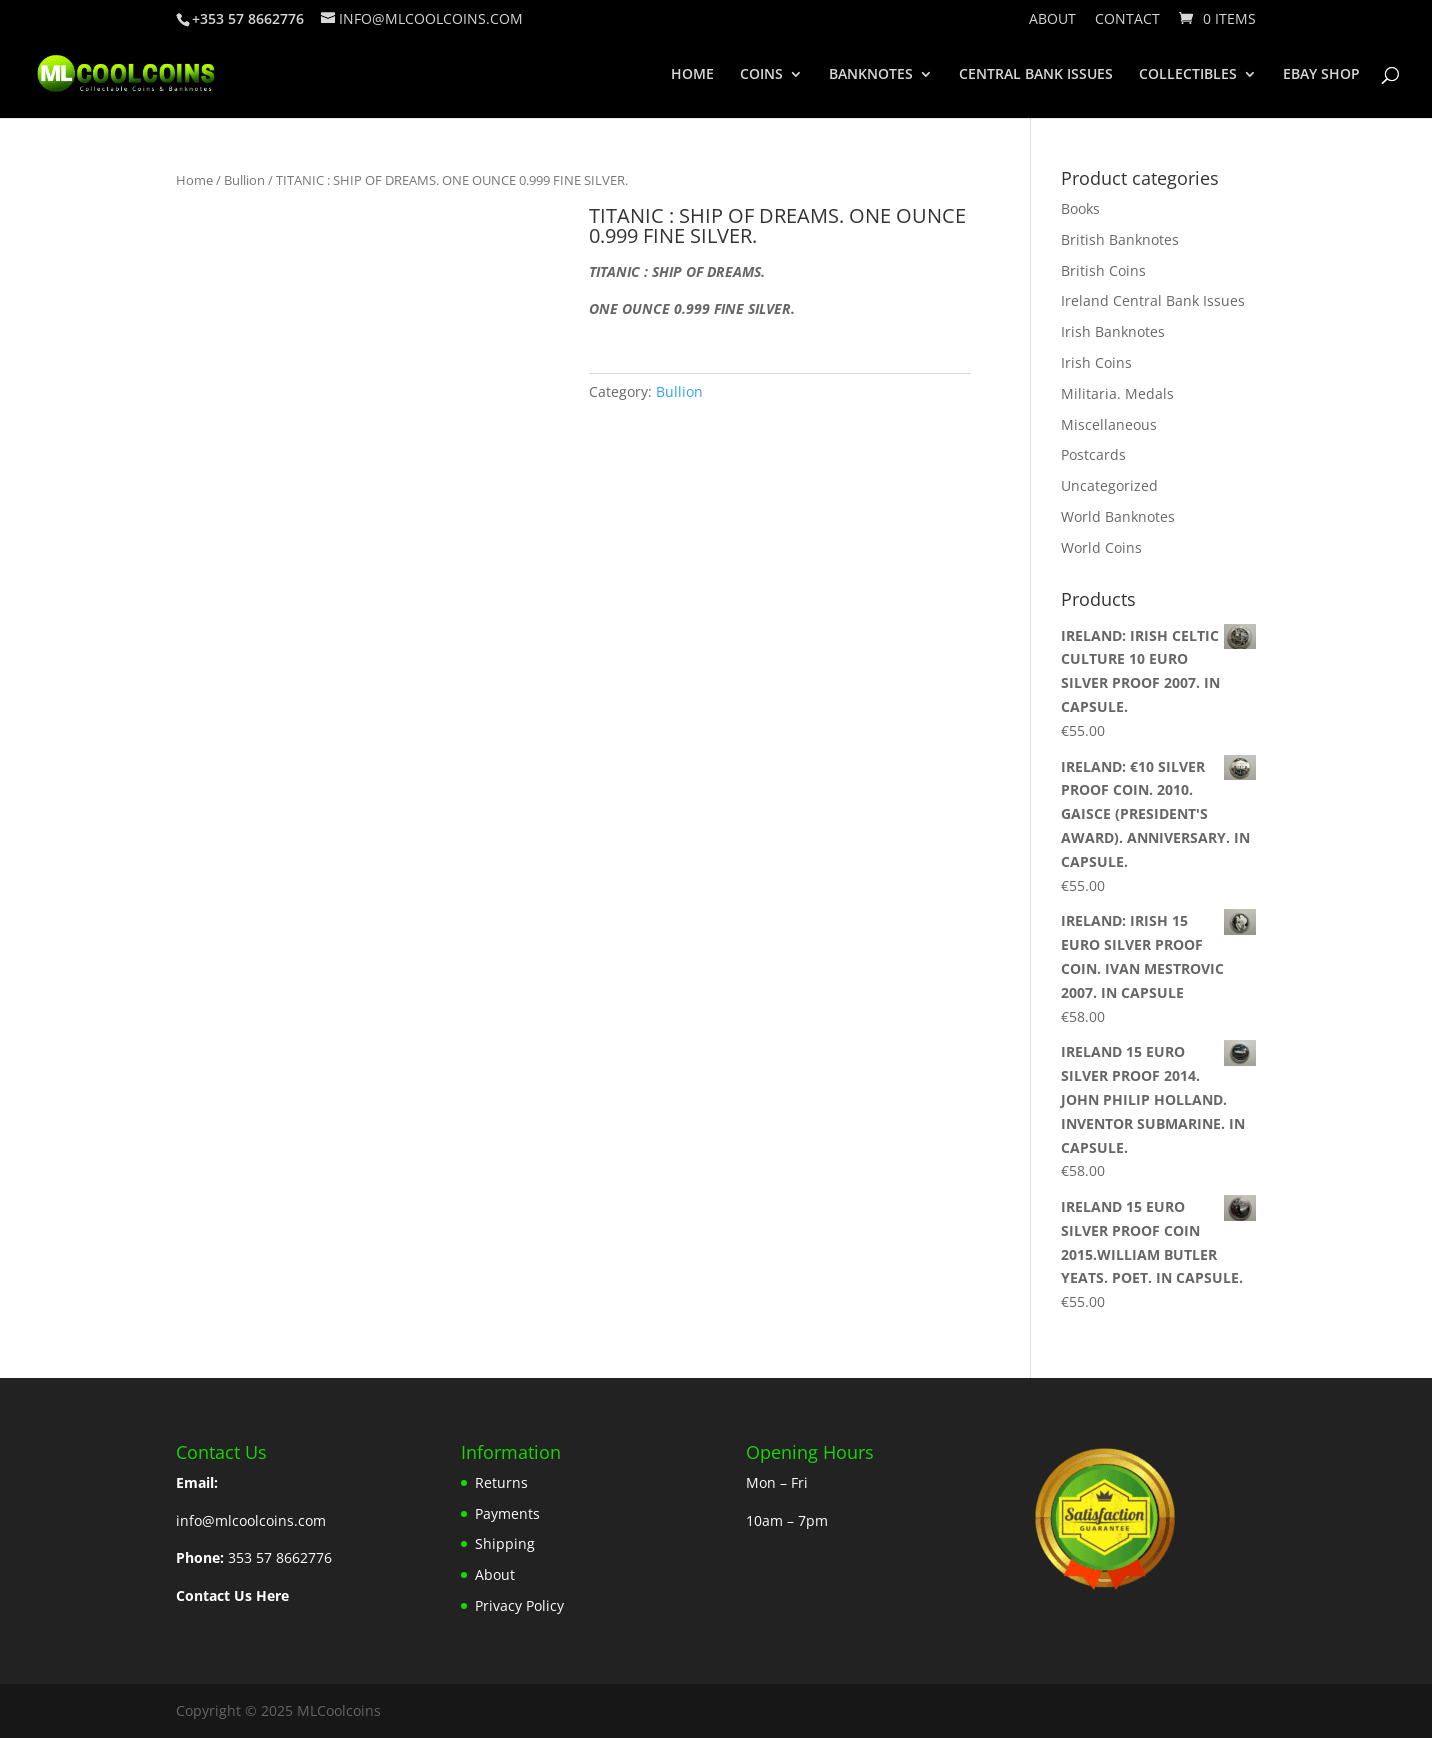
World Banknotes (1118, 516)
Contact (1127, 20)
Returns (501, 1482)
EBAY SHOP (1321, 75)
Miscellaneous (1109, 424)
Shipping (505, 1543)
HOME (692, 75)
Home (194, 180)
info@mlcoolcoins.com (251, 1520)
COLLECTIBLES (1188, 75)
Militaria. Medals (1117, 393)
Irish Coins (1096, 362)
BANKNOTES (871, 75)
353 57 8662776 (280, 1557)
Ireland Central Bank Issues (1153, 300)
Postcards (1093, 454)
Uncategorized (1109, 485)
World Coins (1101, 547)
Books (1080, 208)
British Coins (1103, 270)
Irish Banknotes (1113, 331)
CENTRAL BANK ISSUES (1036, 75)
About (1052, 20)
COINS (761, 75)
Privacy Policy (519, 1605)
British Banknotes (1120, 239)
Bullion (244, 180)
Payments (507, 1513)
